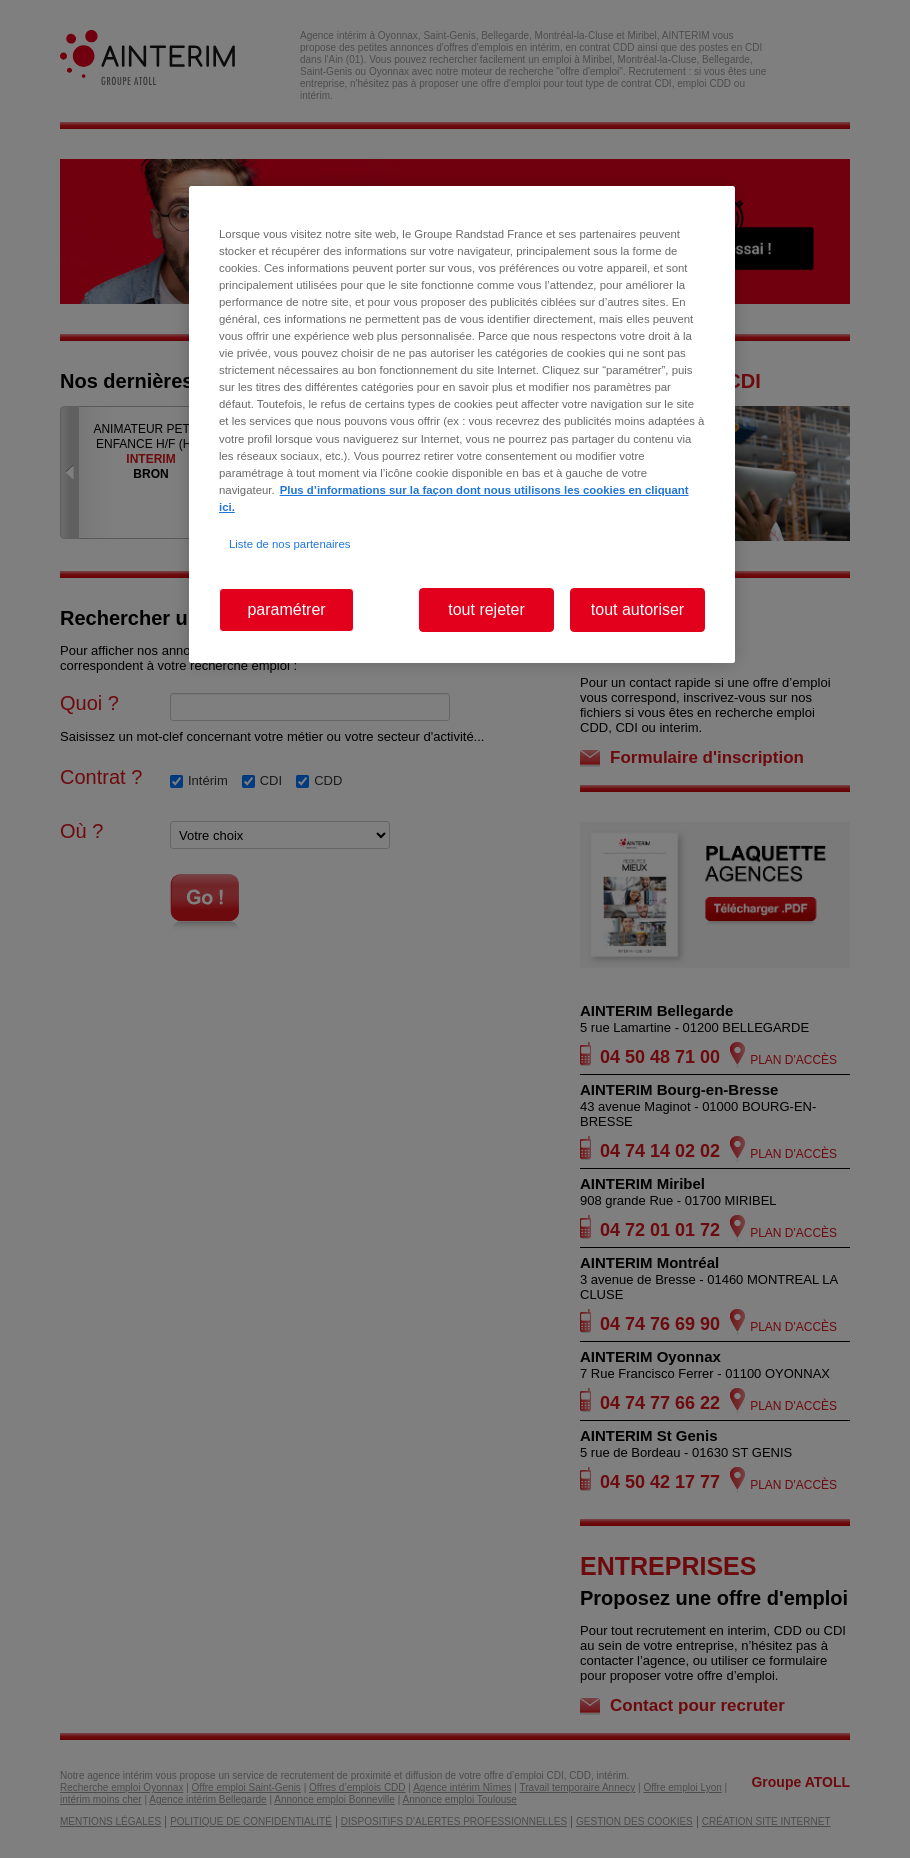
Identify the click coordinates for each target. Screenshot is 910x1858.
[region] (462, 425)
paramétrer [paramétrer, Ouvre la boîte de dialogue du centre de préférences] (286, 609)
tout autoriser (637, 609)
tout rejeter (486, 609)
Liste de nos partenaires (289, 544)
